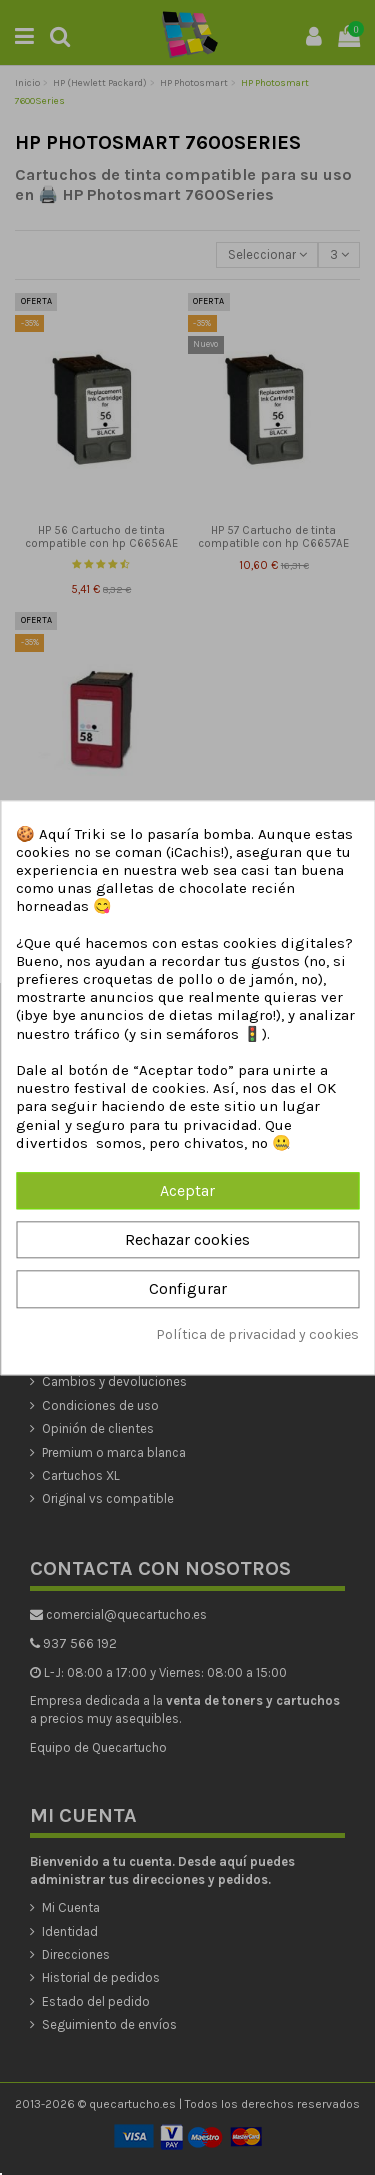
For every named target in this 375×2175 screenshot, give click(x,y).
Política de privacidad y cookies (257, 1334)
